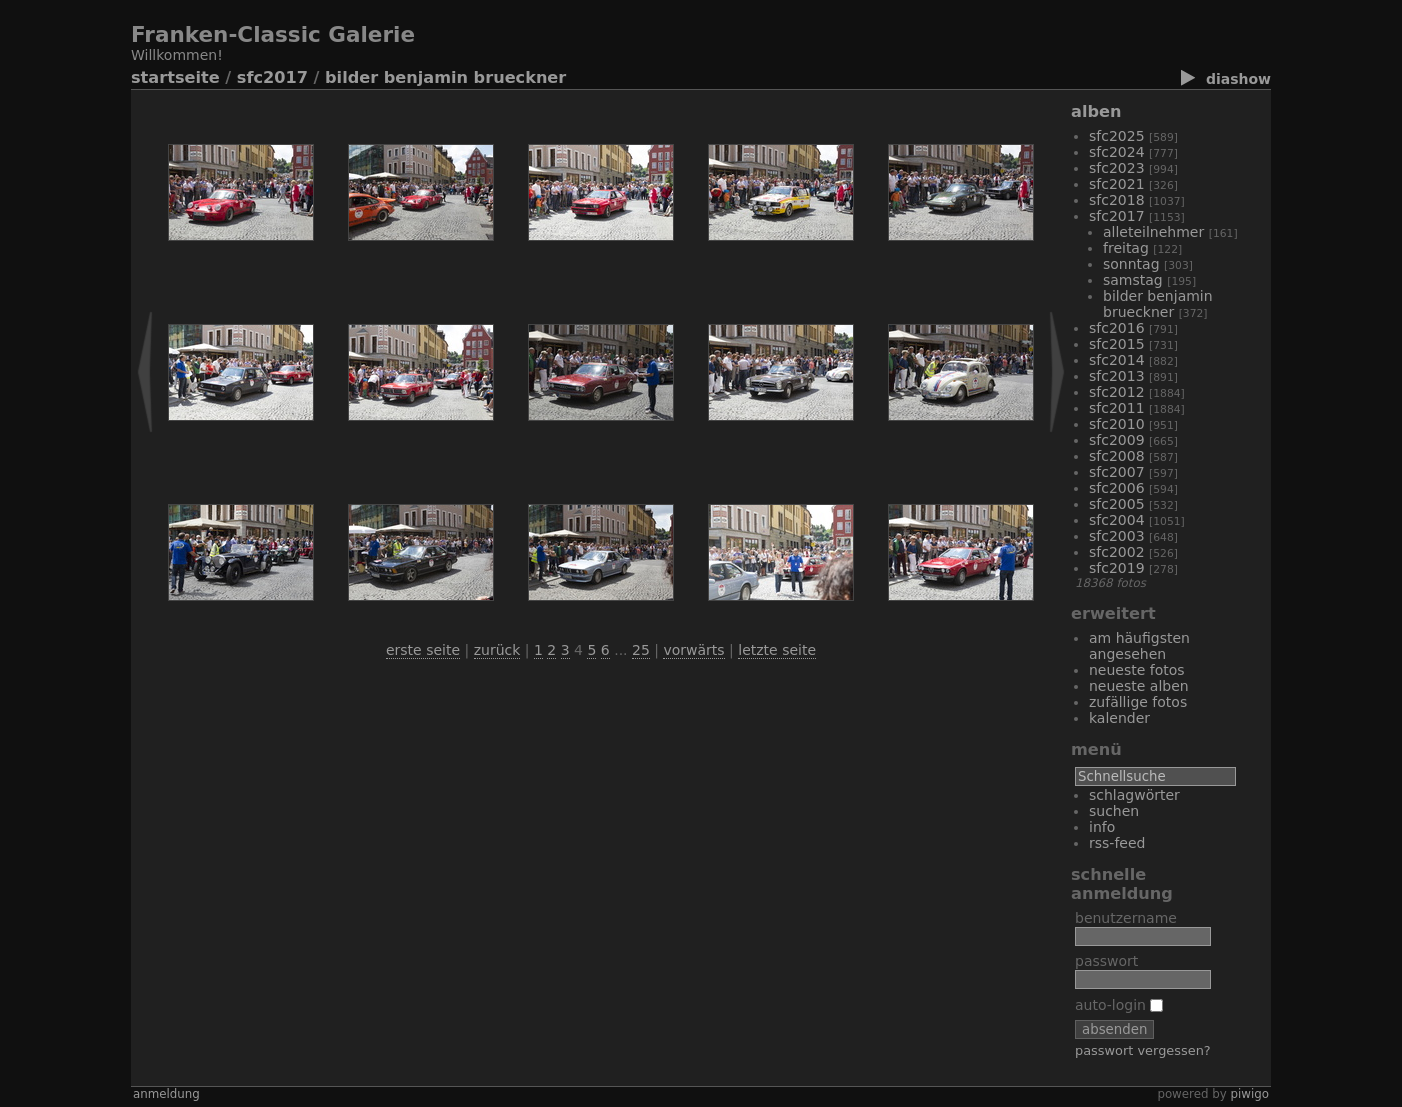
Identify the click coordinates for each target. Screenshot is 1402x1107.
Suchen (1114, 811)
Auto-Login (1119, 1005)
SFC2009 (1117, 440)
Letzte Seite (777, 650)
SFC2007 (1117, 472)
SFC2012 (1117, 392)
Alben (1096, 111)
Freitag (1126, 248)
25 (641, 650)
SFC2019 (1117, 568)
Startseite (175, 77)
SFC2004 (1117, 520)
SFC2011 (1117, 408)
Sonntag (1131, 264)
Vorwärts (693, 650)
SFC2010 (1117, 424)
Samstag (1133, 280)
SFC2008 (1117, 456)
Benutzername (1126, 918)
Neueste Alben (1139, 686)
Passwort (1106, 961)
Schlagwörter (1134, 795)
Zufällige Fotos (1138, 702)
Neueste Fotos (1137, 670)
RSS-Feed (1117, 843)
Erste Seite (423, 650)
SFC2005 (1117, 504)
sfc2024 (1117, 152)
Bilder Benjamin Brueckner (445, 77)
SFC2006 (1117, 488)
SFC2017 (272, 77)
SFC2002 (1117, 552)
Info (1102, 827)
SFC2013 (1117, 376)
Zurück (497, 650)
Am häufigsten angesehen (1139, 646)
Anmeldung (166, 1094)
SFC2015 (1117, 344)
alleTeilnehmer (1153, 232)
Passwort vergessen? (1143, 1050)
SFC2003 (1117, 536)
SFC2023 (1117, 168)
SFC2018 (1117, 200)
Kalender (1119, 718)
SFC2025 (1117, 136)
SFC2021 (1117, 184)
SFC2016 (1117, 328)
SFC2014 (1117, 360)
